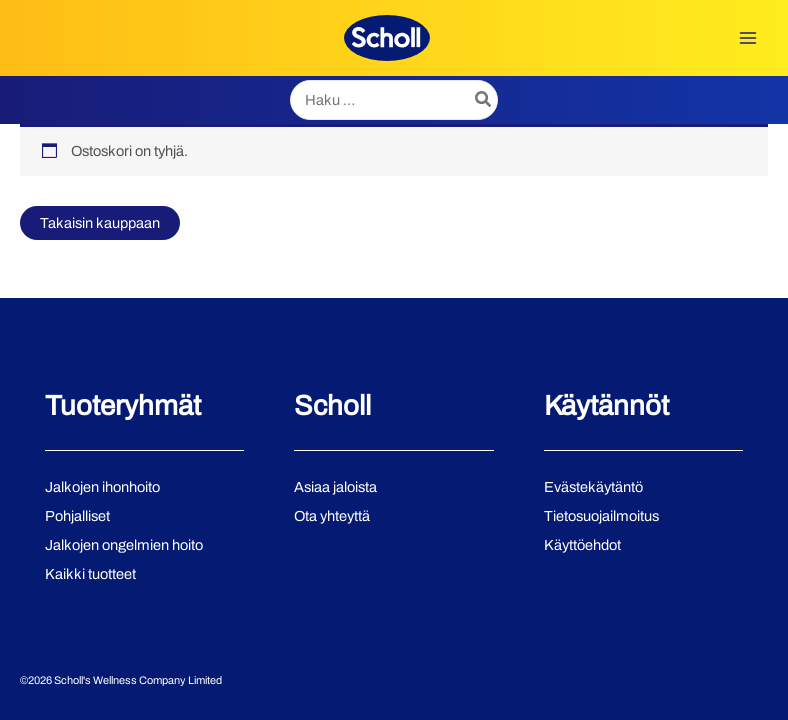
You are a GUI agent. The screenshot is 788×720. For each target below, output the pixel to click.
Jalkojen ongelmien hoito (124, 545)
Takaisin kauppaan (100, 223)
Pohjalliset (77, 516)
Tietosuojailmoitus (601, 516)
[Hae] (484, 100)
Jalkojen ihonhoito (102, 487)
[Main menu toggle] (748, 38)
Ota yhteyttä (332, 516)
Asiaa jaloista (335, 487)
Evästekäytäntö (593, 487)
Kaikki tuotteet (90, 574)
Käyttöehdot (582, 545)
